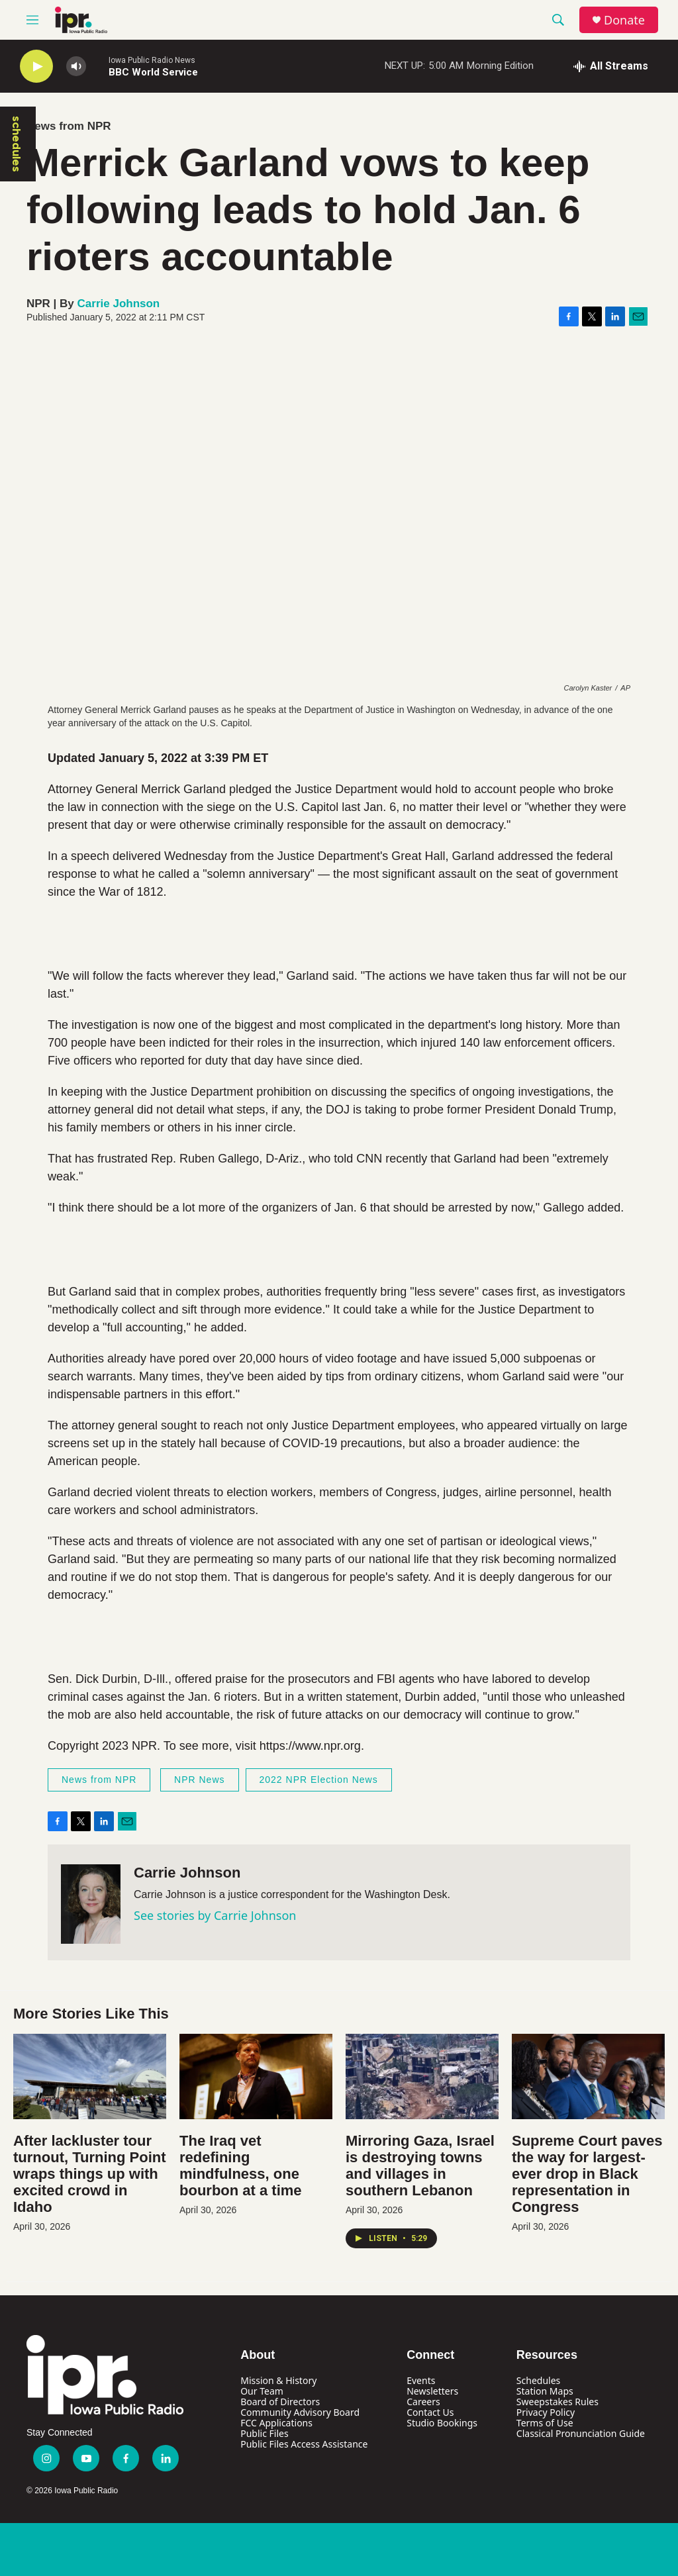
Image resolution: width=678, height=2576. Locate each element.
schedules (16, 144)
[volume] (76, 66)
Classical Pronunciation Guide (580, 2433)
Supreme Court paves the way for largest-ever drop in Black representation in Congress (587, 2173)
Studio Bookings (442, 2422)
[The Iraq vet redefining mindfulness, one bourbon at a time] (255, 2076)
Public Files (264, 2433)
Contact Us (430, 2412)
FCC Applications (276, 2422)
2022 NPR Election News (319, 1779)
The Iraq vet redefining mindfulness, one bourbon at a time (240, 2165)
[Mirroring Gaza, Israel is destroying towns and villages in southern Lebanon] (422, 2076)
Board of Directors (280, 2401)
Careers (423, 2401)
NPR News (199, 1779)
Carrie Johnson (118, 303)
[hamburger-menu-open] (32, 20)
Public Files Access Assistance (303, 2444)
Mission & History (278, 2380)
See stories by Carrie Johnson (215, 1915)
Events (421, 2380)
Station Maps (544, 2391)
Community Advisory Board (300, 2412)
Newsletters (432, 2391)
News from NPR (68, 126)
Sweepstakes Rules (557, 2401)
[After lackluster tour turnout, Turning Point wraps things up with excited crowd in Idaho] (89, 2076)
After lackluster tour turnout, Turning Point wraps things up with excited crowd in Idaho (89, 2173)
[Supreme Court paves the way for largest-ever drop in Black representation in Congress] (588, 2076)
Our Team (261, 2391)
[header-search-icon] (558, 20)
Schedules (538, 2380)
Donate (624, 20)
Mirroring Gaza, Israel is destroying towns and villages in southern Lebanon (420, 2165)
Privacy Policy (545, 2412)
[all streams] (610, 66)
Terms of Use (544, 2422)
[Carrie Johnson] (91, 1904)
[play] (36, 66)
